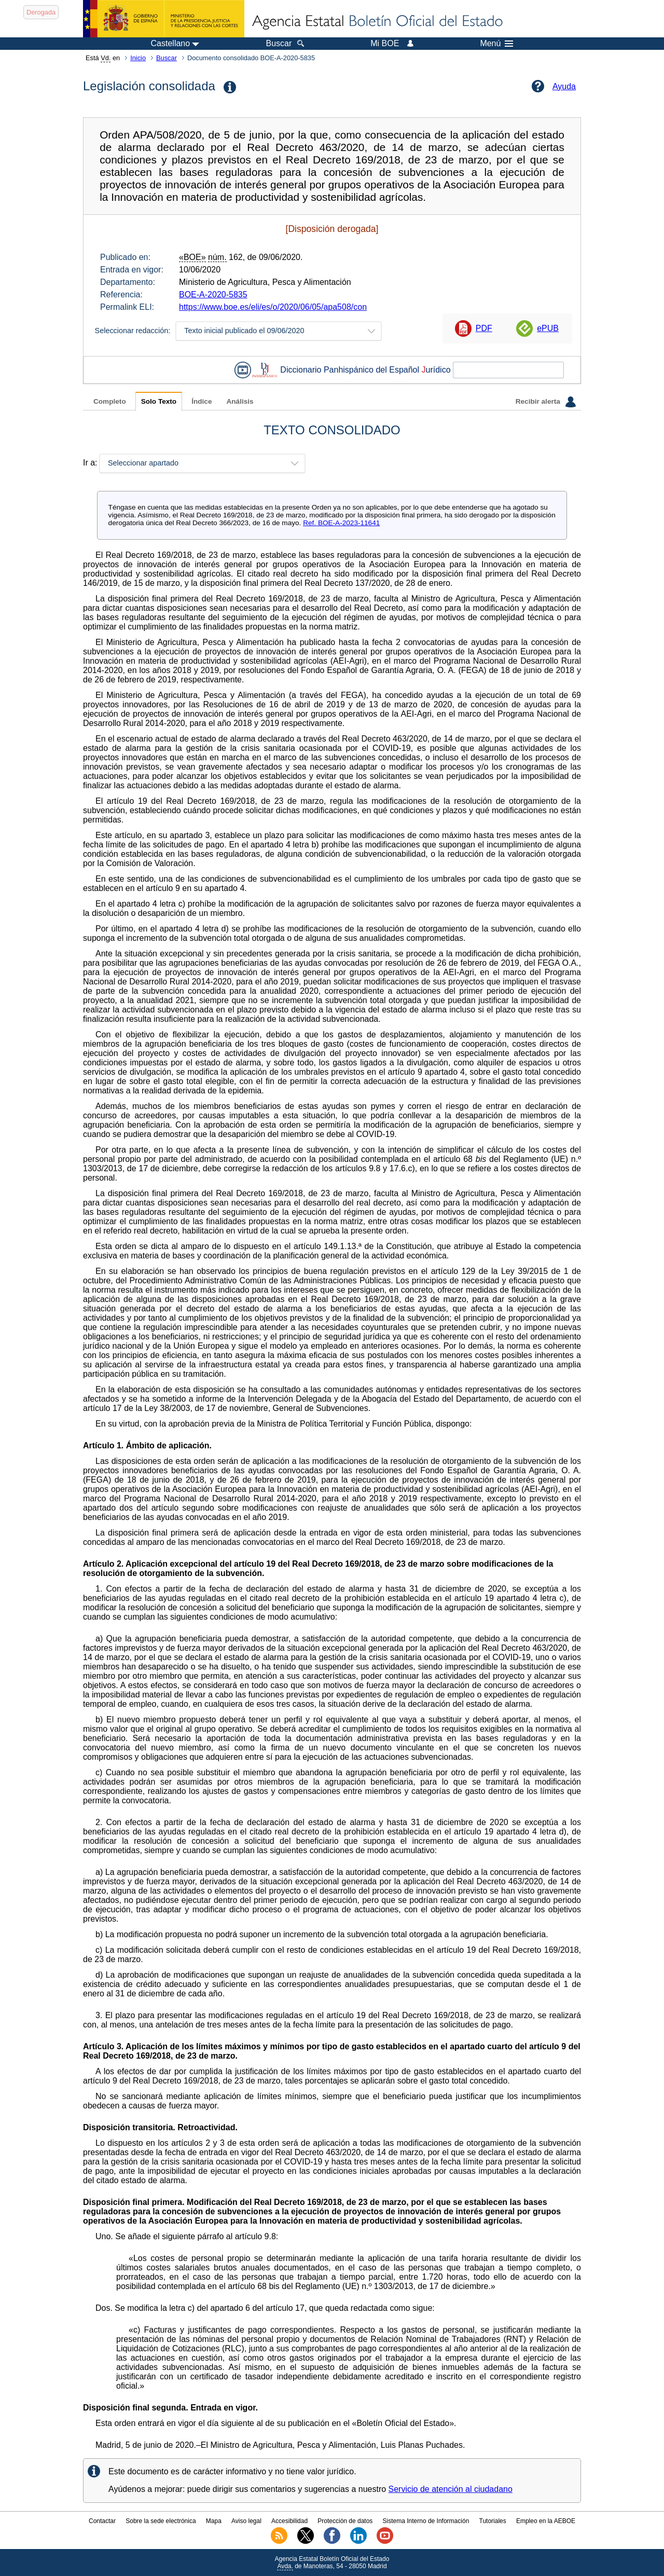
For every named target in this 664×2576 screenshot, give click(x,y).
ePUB (548, 328)
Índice (201, 401)
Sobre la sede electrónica (161, 2521)
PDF (484, 328)
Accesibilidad (289, 2521)
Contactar (102, 2521)
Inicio (138, 58)
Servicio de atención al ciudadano (451, 2489)
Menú (496, 43)
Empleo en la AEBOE (545, 2521)
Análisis (239, 401)
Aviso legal (246, 2521)
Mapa (214, 2521)
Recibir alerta (546, 401)
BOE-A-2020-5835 (213, 294)
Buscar (166, 58)
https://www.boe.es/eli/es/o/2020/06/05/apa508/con (273, 307)
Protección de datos (344, 2521)
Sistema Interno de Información (426, 2521)
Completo (109, 401)
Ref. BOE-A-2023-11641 (341, 523)
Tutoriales (492, 2521)
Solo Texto (158, 401)
